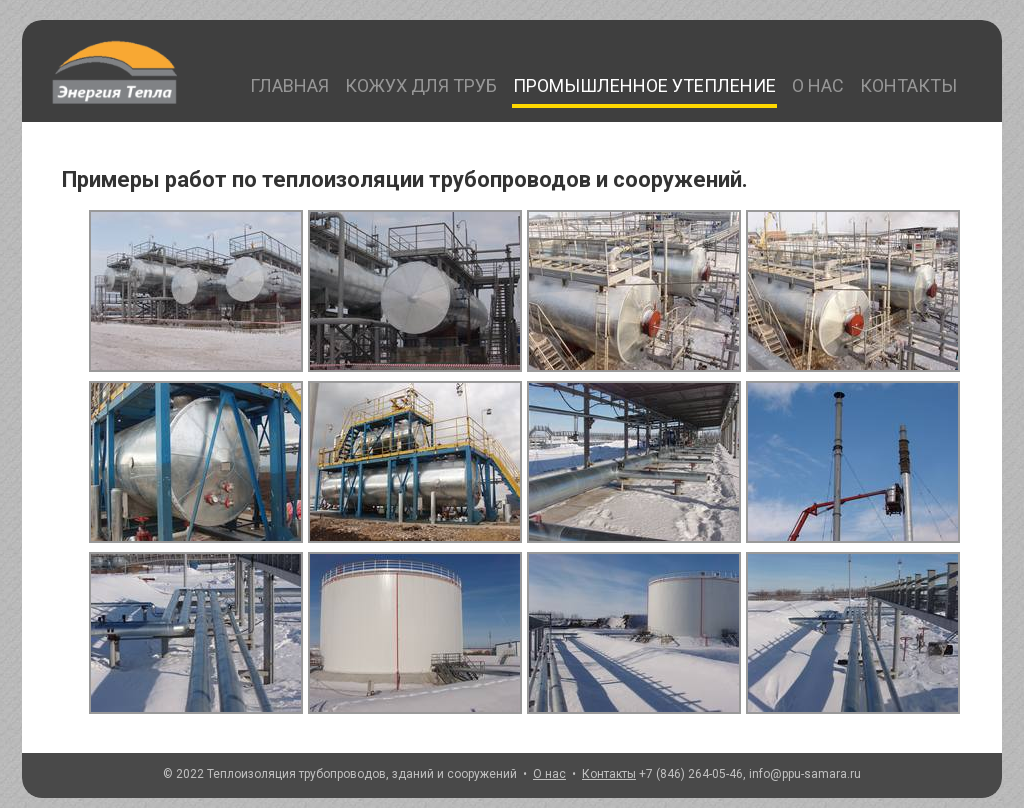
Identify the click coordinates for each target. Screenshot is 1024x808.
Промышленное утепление (644, 85)
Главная (289, 85)
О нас (818, 85)
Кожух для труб (421, 85)
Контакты (908, 85)
